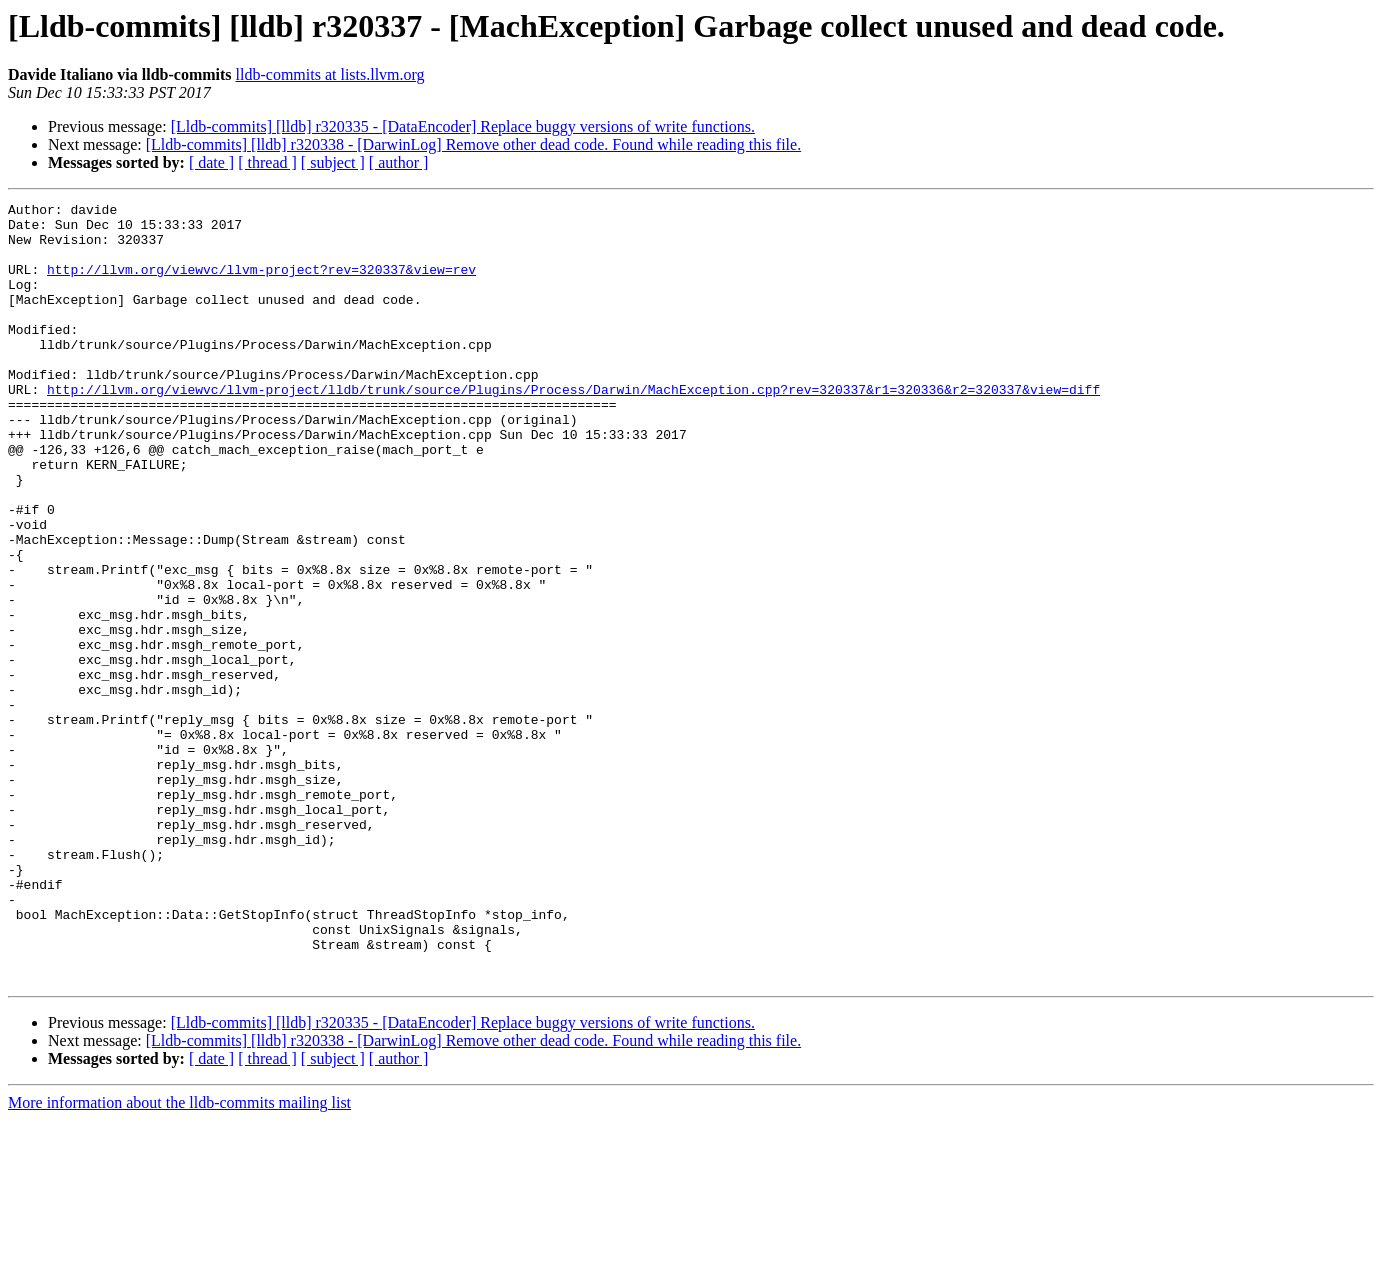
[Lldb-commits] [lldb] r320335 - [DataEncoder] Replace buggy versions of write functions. (463, 126)
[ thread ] (267, 162)
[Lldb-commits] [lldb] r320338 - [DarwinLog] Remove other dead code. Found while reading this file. (473, 144)
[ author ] (399, 162)
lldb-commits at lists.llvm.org (330, 74)
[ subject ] (333, 162)
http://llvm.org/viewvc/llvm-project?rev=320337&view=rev (261, 284)
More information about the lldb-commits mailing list (179, 1258)
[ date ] (211, 162)
